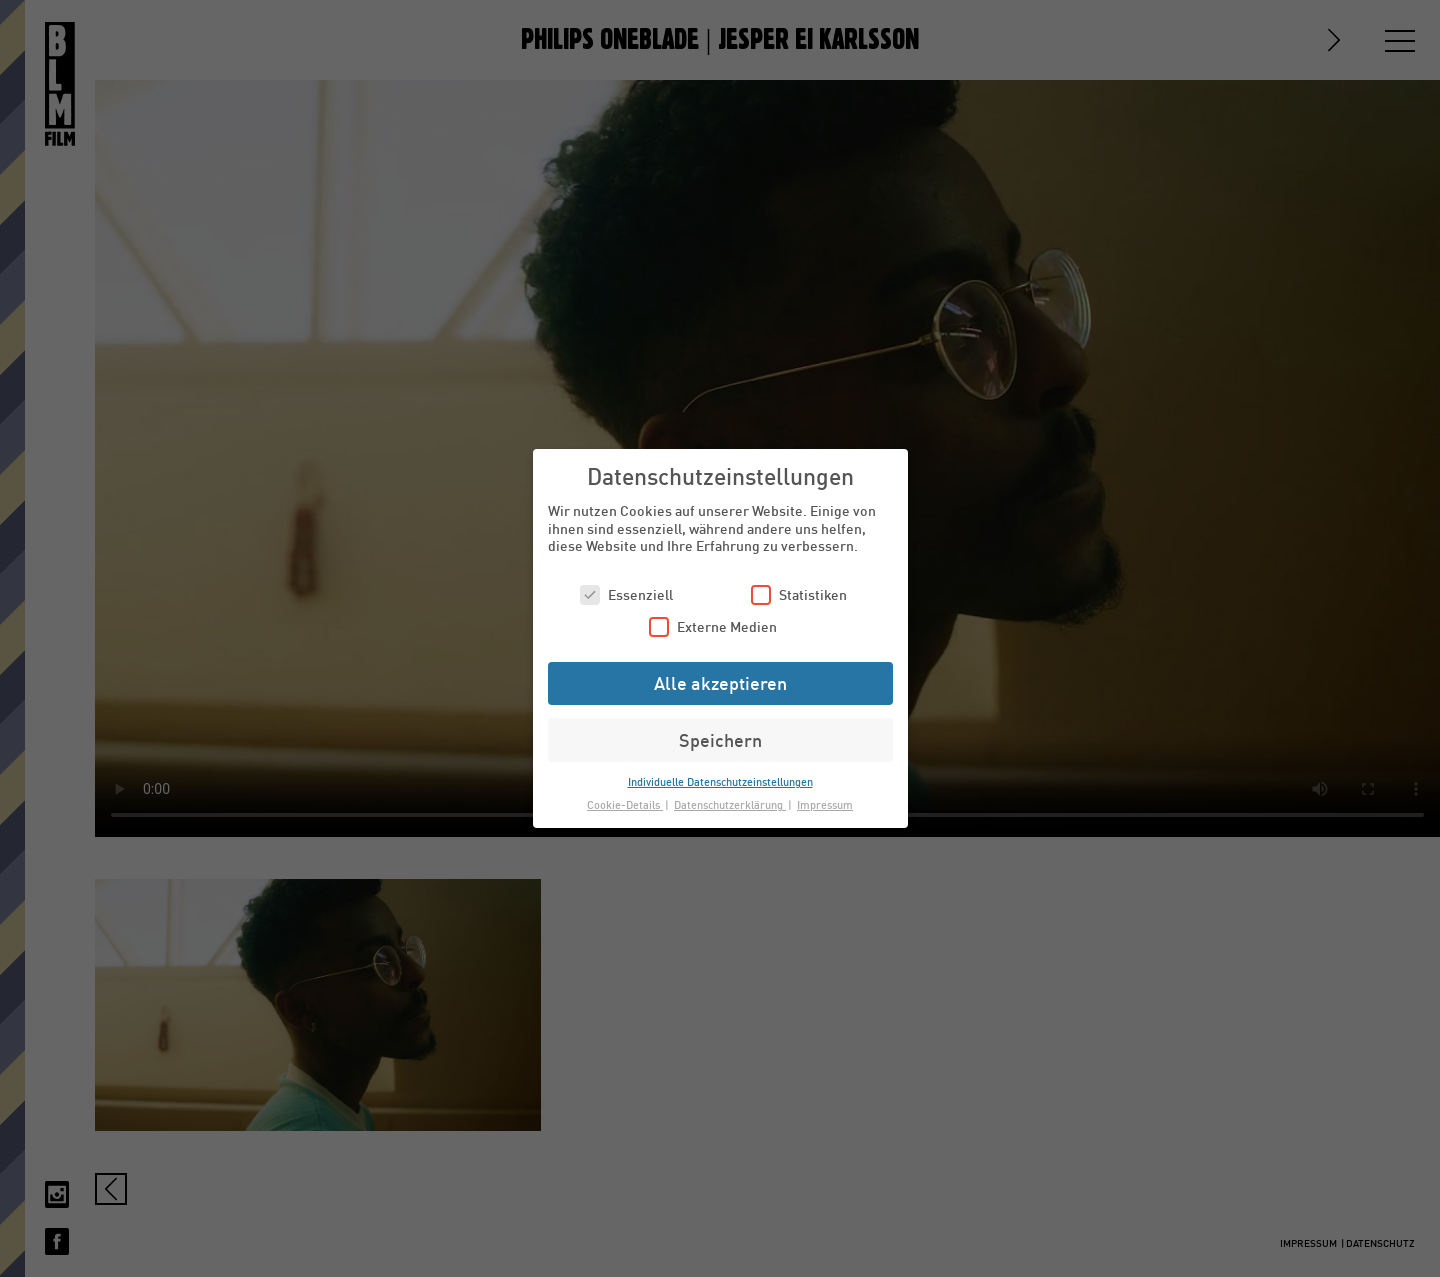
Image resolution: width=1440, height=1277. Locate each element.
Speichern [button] (720, 740)
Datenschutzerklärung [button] (730, 804)
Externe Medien (713, 626)
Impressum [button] (825, 804)
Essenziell (626, 594)
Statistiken (799, 594)
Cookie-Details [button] (625, 804)
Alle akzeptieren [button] (720, 683)
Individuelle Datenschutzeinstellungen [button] (720, 781)
